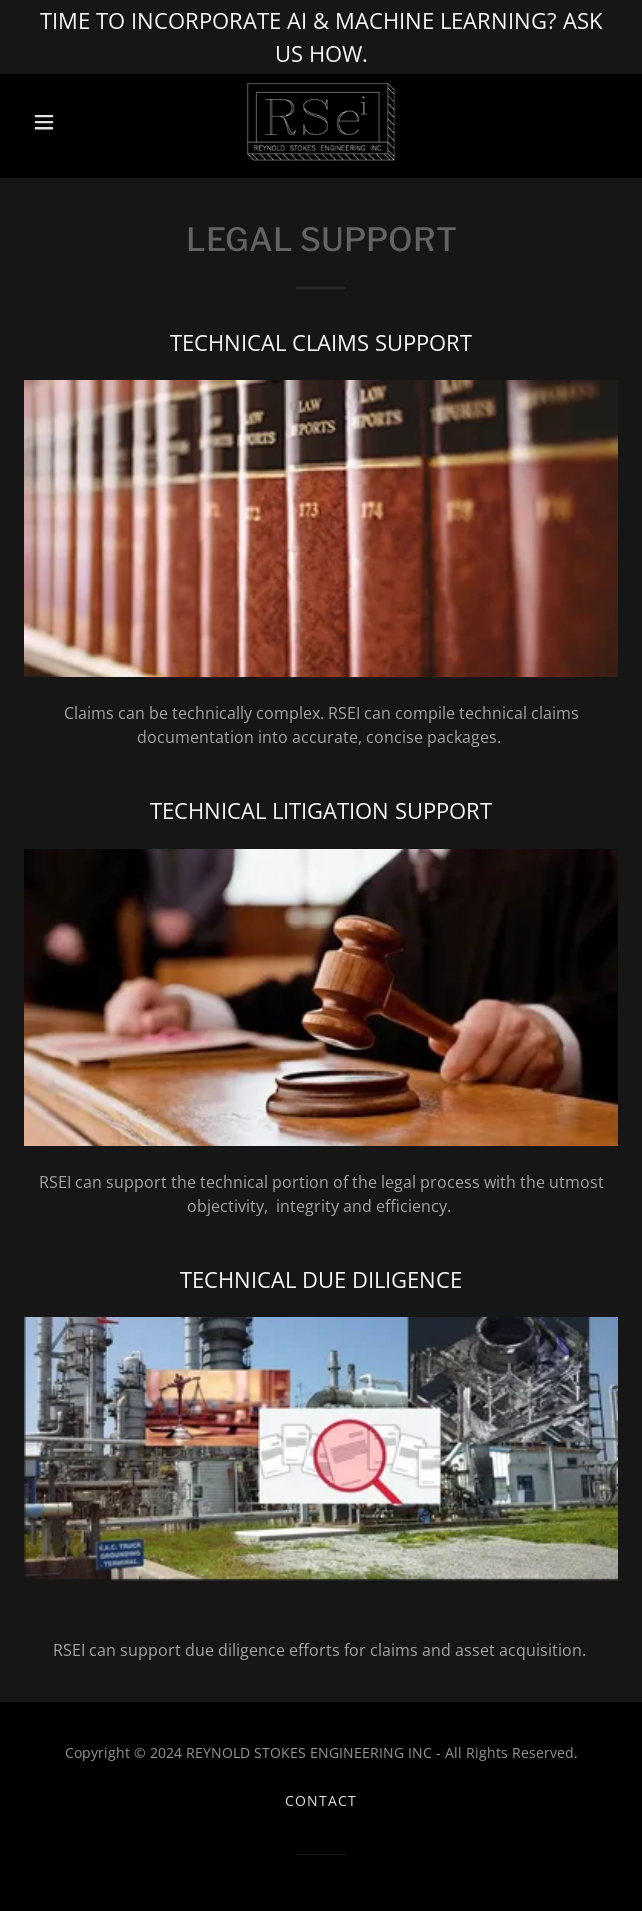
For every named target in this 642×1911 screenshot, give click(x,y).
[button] (68, 122)
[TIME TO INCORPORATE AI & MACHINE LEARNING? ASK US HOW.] (321, 37)
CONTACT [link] (321, 1800)
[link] (321, 122)
